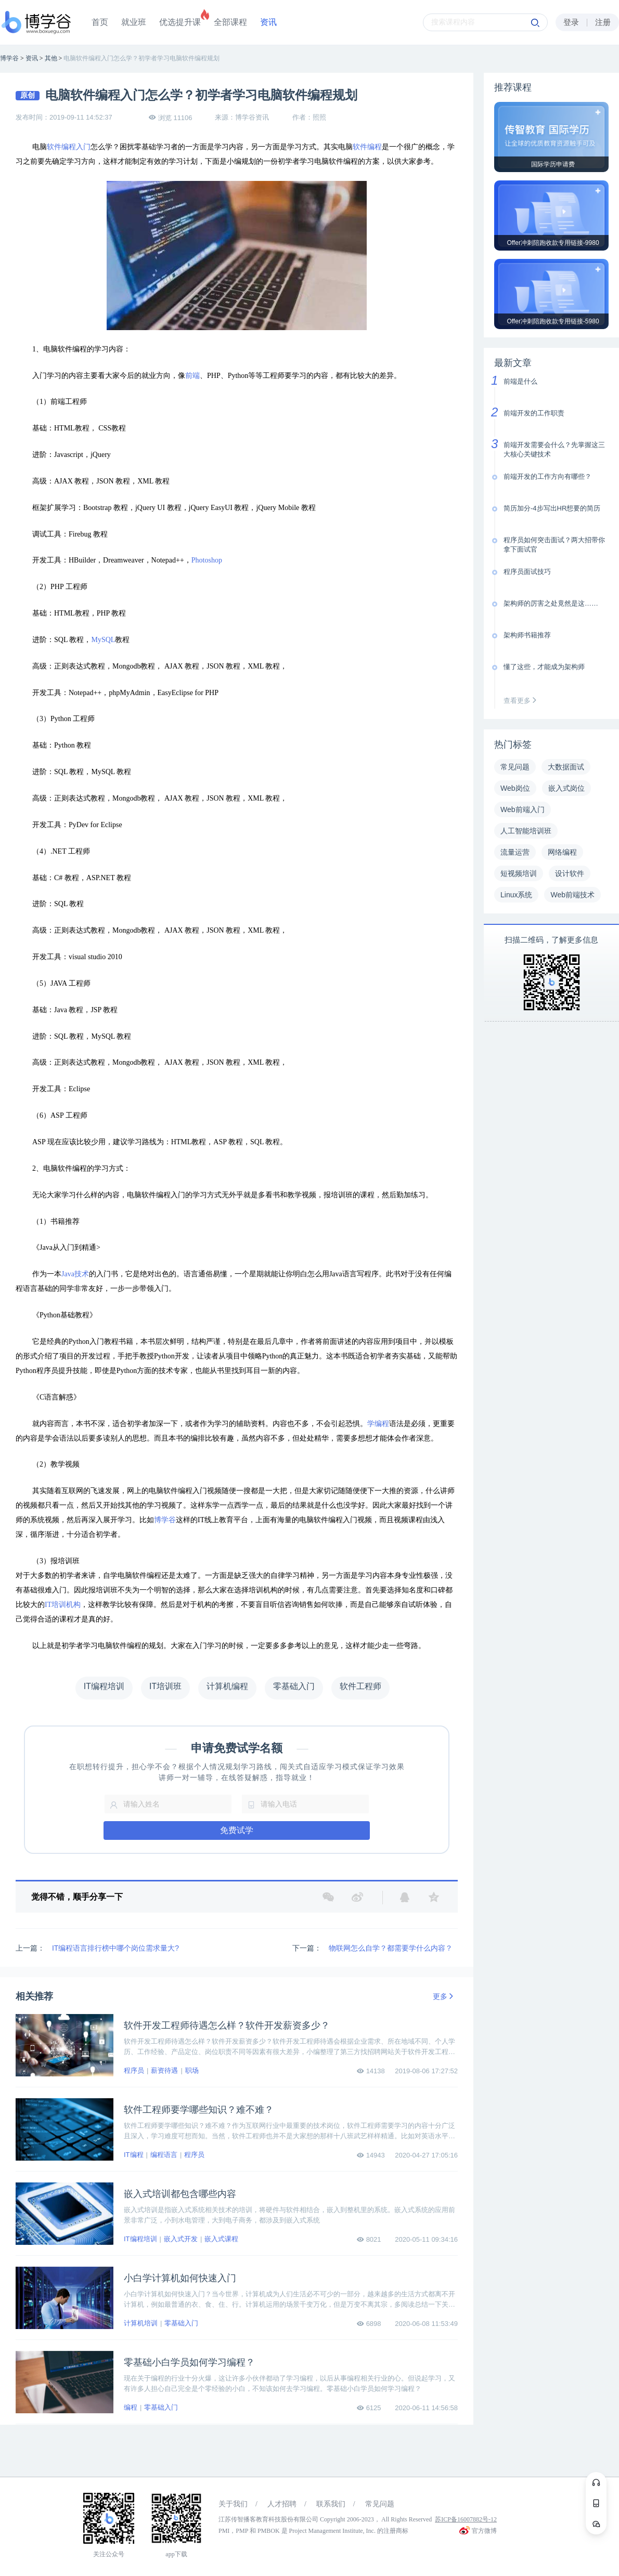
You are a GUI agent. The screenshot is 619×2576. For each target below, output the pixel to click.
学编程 (378, 1424)
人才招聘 (281, 2504)
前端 (192, 376)
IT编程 (134, 2155)
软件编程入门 (69, 147)
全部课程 (230, 22)
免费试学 (236, 1830)
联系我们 (330, 2504)
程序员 (134, 2070)
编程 (130, 2407)
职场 (192, 2070)
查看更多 (522, 700)
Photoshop (206, 560)
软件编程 (367, 147)
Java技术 (75, 1274)
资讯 (268, 22)
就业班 (133, 22)
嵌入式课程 (221, 2239)
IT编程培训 (140, 2239)
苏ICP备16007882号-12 (466, 2519)
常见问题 (379, 2504)
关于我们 (233, 2504)
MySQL (103, 640)
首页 (100, 22)
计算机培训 (141, 2323)
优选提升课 (180, 22)
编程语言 (163, 2155)
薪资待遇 (164, 2070)
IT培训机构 (63, 1605)
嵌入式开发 (181, 2239)
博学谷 (165, 1520)
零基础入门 (181, 2323)
